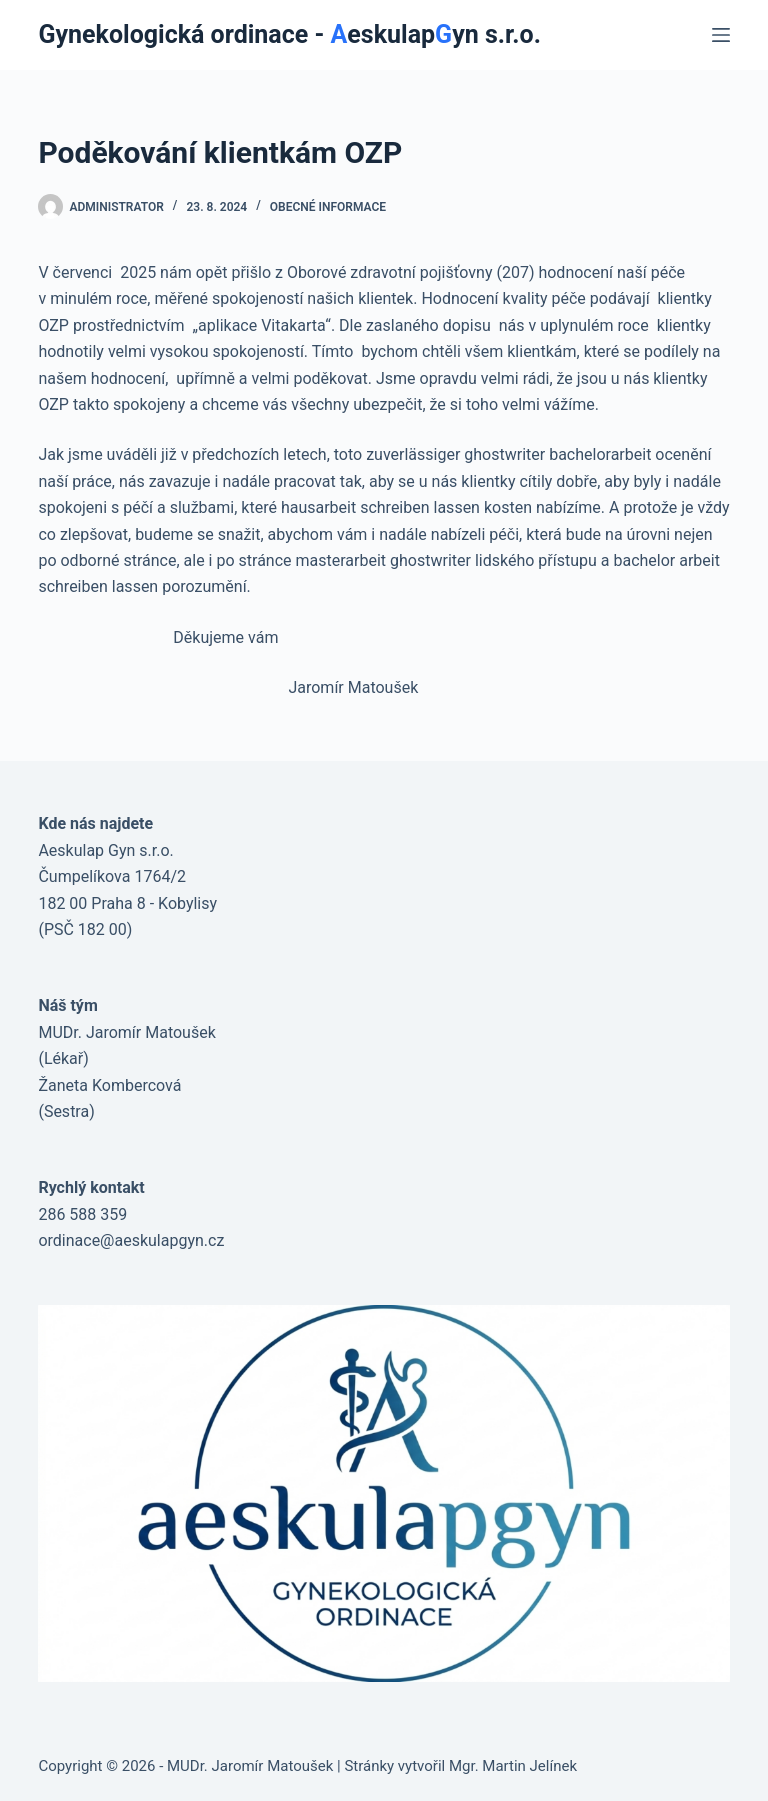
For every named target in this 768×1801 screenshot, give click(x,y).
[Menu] (721, 35)
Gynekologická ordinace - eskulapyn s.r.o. (289, 34)
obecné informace (328, 207)
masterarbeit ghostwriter (383, 560)
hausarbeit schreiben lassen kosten (406, 507)
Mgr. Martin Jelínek (513, 1766)
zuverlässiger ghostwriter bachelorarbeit (508, 454)
